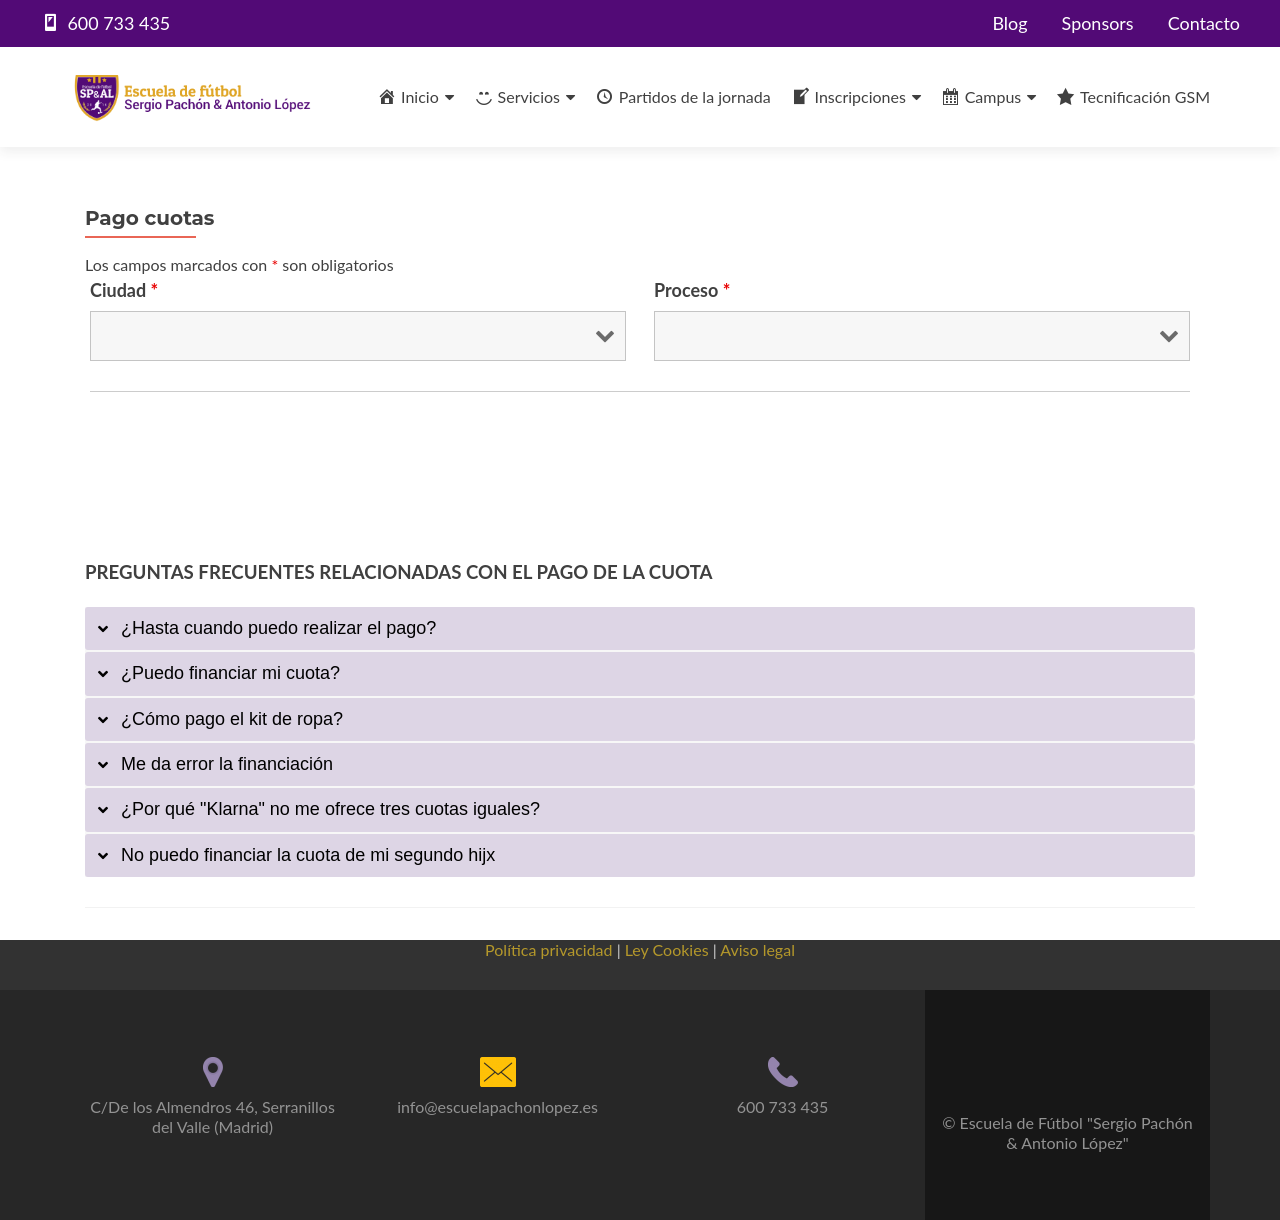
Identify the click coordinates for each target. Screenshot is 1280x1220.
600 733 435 (783, 1105)
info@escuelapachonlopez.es (497, 1105)
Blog (1009, 23)
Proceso (692, 290)
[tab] (640, 628)
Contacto (1203, 23)
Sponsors (1097, 23)
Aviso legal (757, 948)
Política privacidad (548, 948)
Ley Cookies (667, 948)
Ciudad (124, 290)
